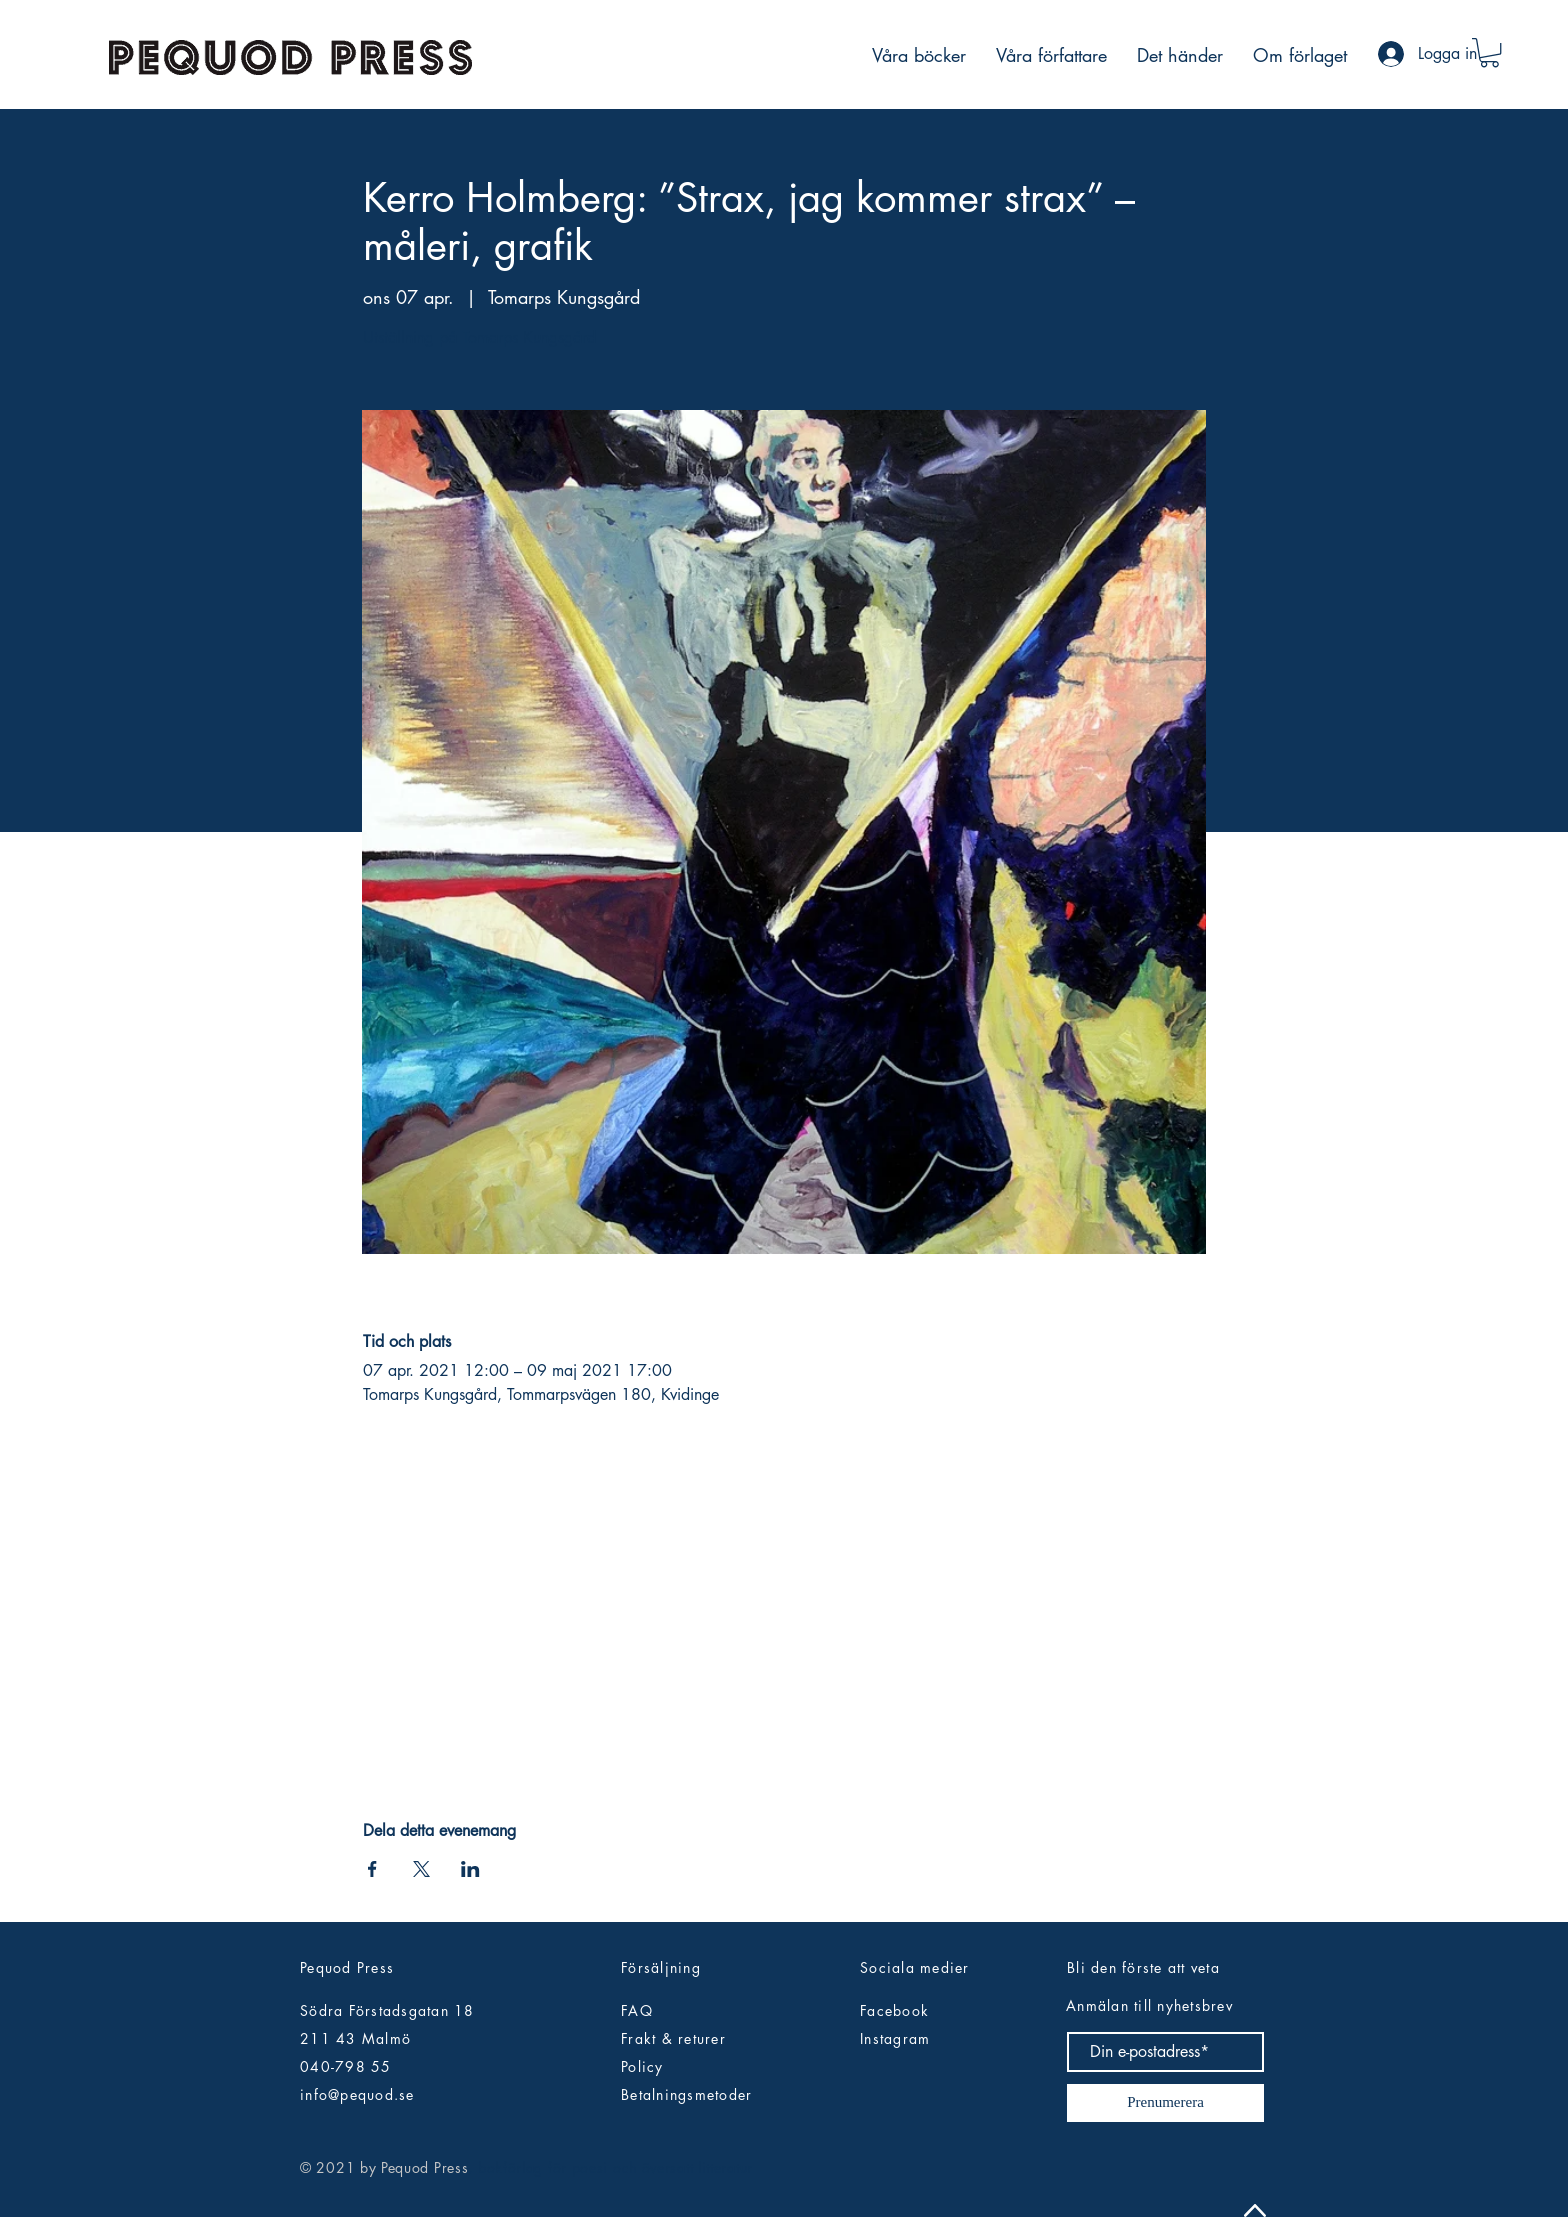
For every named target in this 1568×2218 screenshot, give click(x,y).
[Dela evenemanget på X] (421, 1869)
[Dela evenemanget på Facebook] (372, 1869)
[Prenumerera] (1165, 2103)
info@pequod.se (357, 2094)
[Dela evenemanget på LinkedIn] (470, 1869)
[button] (1489, 52)
